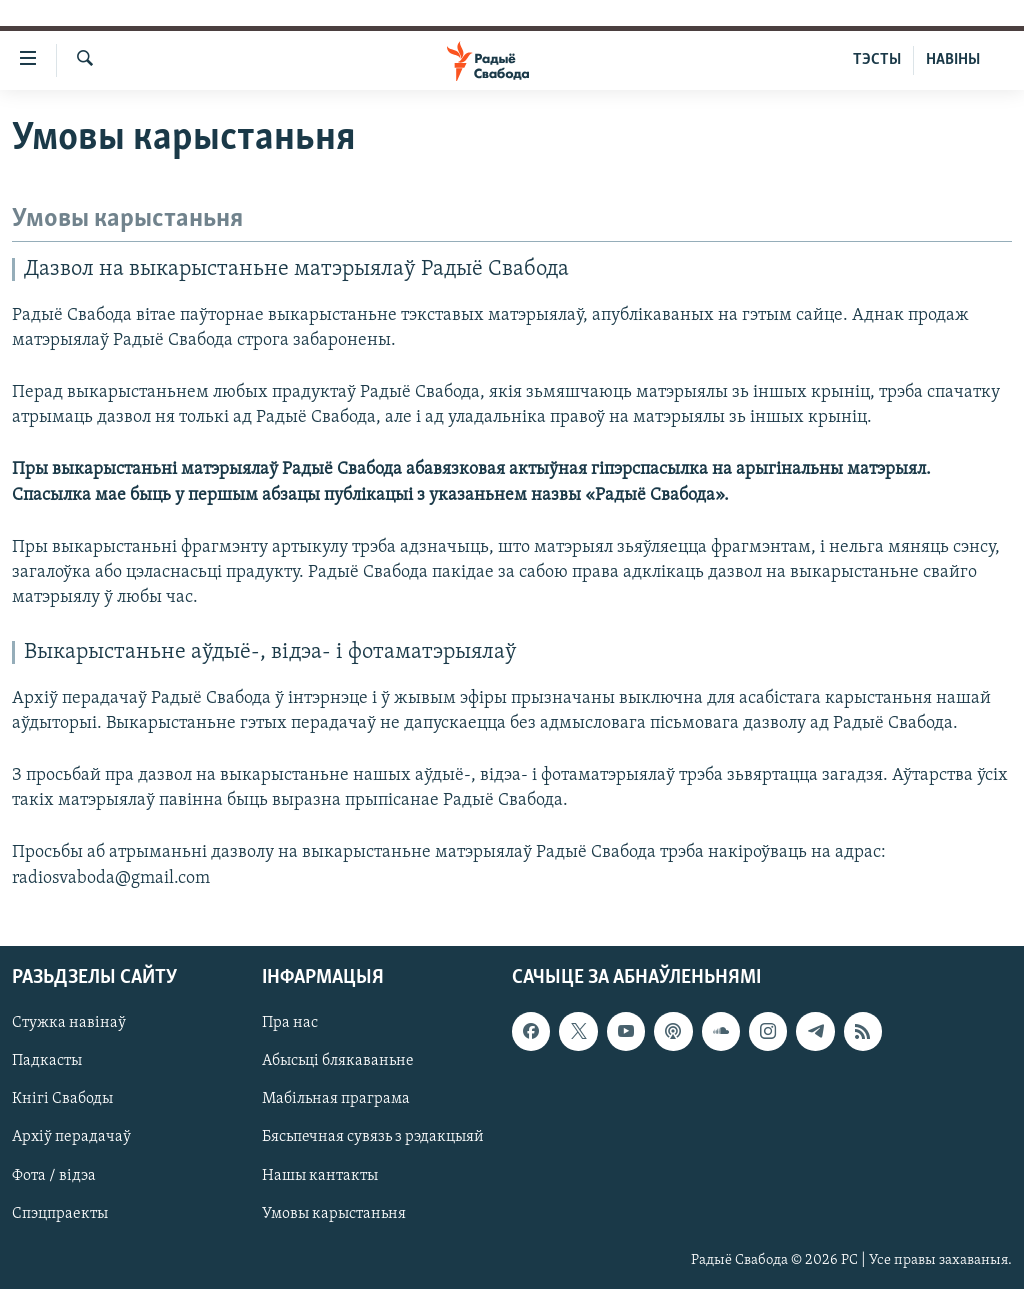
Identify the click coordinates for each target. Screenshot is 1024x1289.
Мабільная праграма (336, 1099)
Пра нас (290, 1023)
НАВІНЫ (953, 60)
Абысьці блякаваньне (338, 1061)
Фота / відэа (54, 1175)
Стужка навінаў (69, 1023)
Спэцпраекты (60, 1213)
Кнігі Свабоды (62, 1099)
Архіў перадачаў (71, 1137)
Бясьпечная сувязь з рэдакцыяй (373, 1137)
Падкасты (47, 1061)
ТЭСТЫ (877, 60)
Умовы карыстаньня (334, 1213)
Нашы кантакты (320, 1175)
